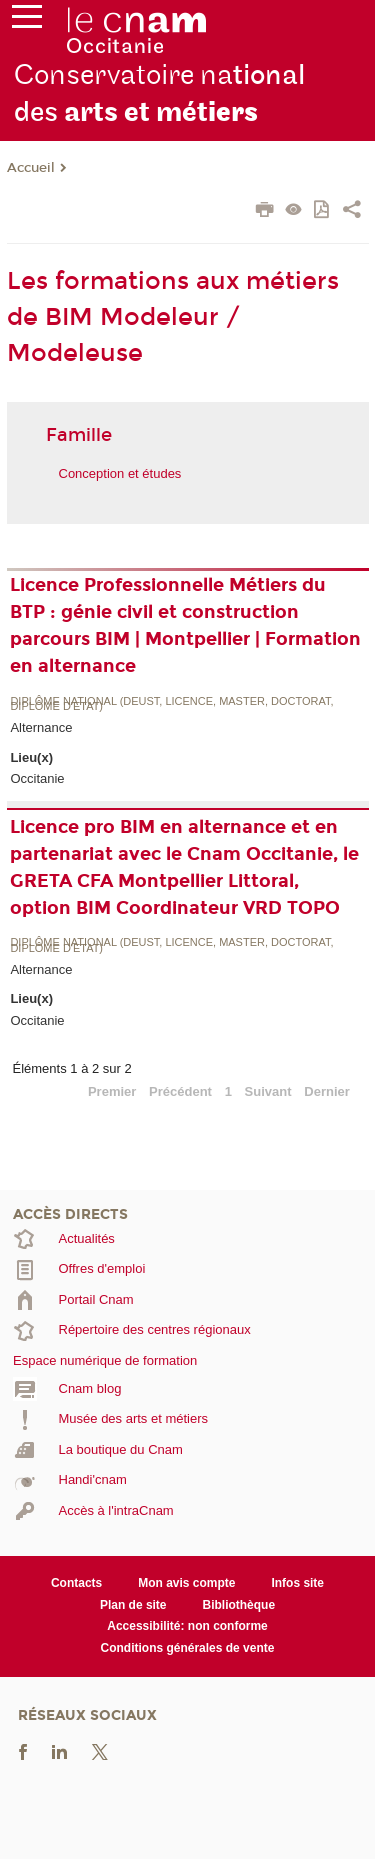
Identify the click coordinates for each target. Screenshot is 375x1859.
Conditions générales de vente (188, 1648)
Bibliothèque (239, 1605)
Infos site (297, 1583)
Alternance (41, 727)
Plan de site (133, 1605)
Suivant (268, 1091)
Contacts (76, 1583)
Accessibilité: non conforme (187, 1626)
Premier (112, 1091)
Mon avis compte (186, 1583)
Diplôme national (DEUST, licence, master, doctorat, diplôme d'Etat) (171, 704)
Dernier (327, 1091)
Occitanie (37, 778)
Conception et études (120, 473)
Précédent (180, 1091)
